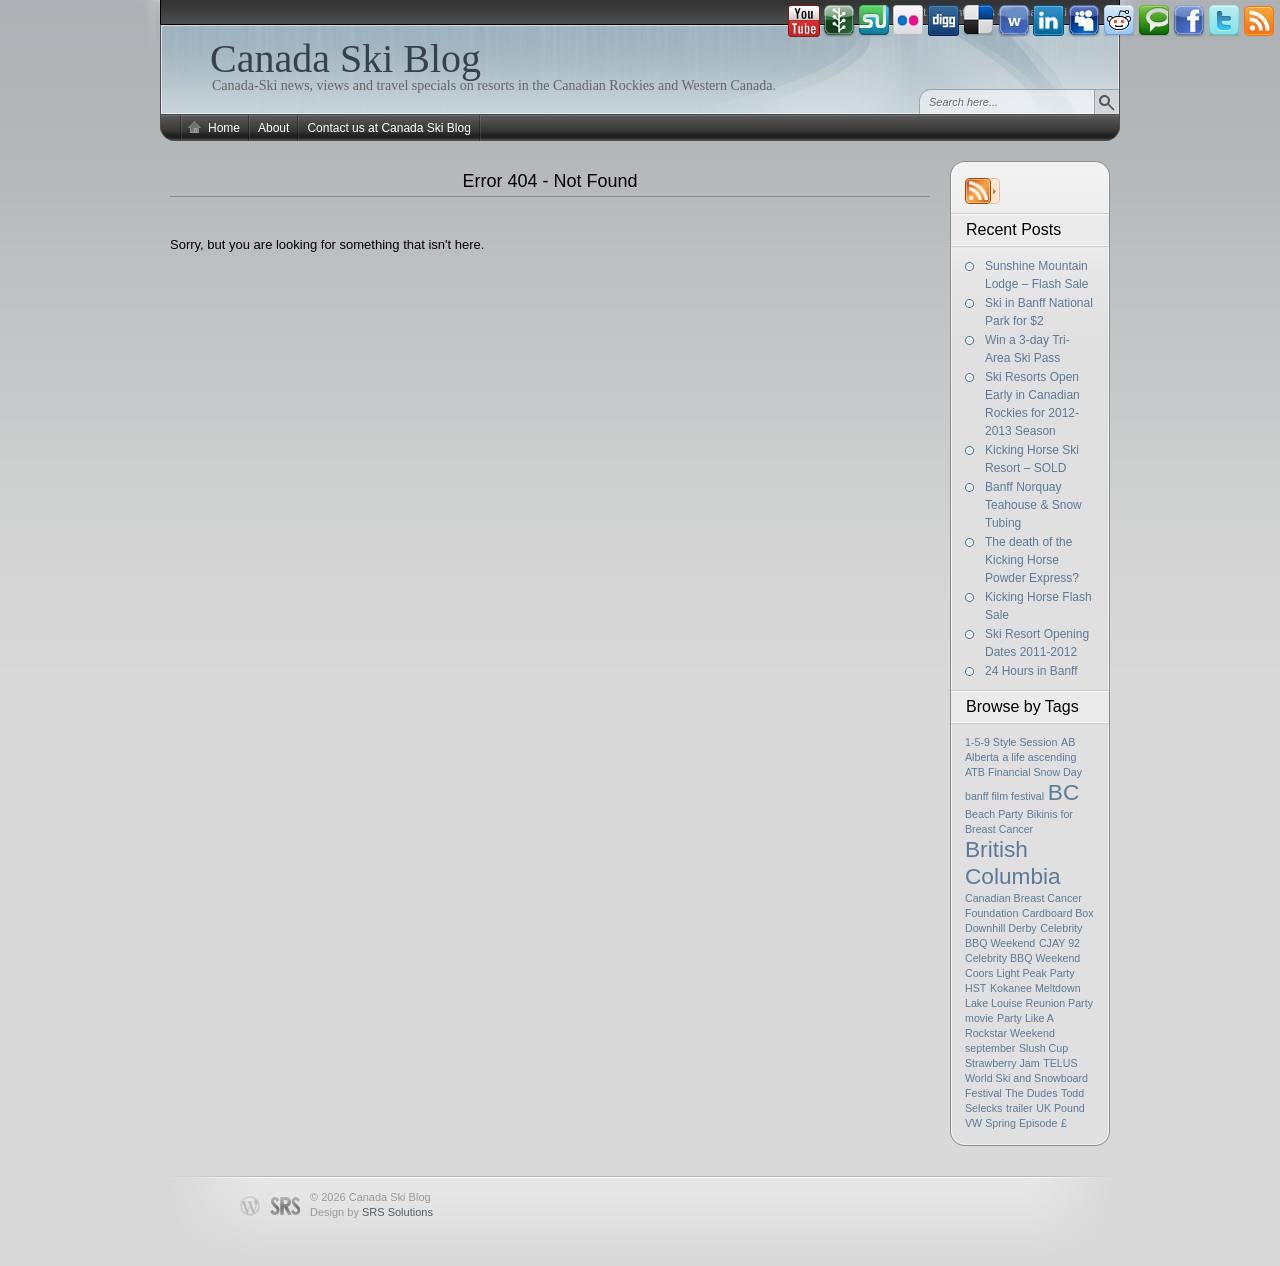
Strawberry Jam (1002, 1063)
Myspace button (1084, 21)
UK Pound (1060, 1108)
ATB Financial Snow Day (1023, 772)
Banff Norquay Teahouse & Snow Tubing (1033, 505)
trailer (1019, 1108)
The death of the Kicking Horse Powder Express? (1032, 560)
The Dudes (1031, 1093)
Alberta (982, 757)
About (273, 128)
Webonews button (1014, 21)
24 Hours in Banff (1031, 671)
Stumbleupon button (874, 21)
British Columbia (1013, 862)
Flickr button (909, 21)
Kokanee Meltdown (1035, 988)
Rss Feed (1259, 21)
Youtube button (804, 21)
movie (979, 1018)
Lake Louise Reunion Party (1029, 1003)
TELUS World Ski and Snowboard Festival (1026, 1078)
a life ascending (1039, 757)
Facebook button (1189, 21)
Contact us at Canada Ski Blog (388, 128)
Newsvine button (839, 21)
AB (1068, 742)
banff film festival (1004, 796)
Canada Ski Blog (345, 58)
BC (1063, 792)
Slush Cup (1043, 1048)
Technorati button (1154, 21)
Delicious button (979, 21)
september (990, 1048)
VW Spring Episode (1011, 1123)
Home (224, 128)
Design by (371, 1212)
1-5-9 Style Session (1011, 742)
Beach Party (994, 814)
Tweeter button (1224, 21)
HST (975, 988)
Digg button (944, 21)
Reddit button (1119, 21)
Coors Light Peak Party (1020, 973)
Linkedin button (1049, 21)
